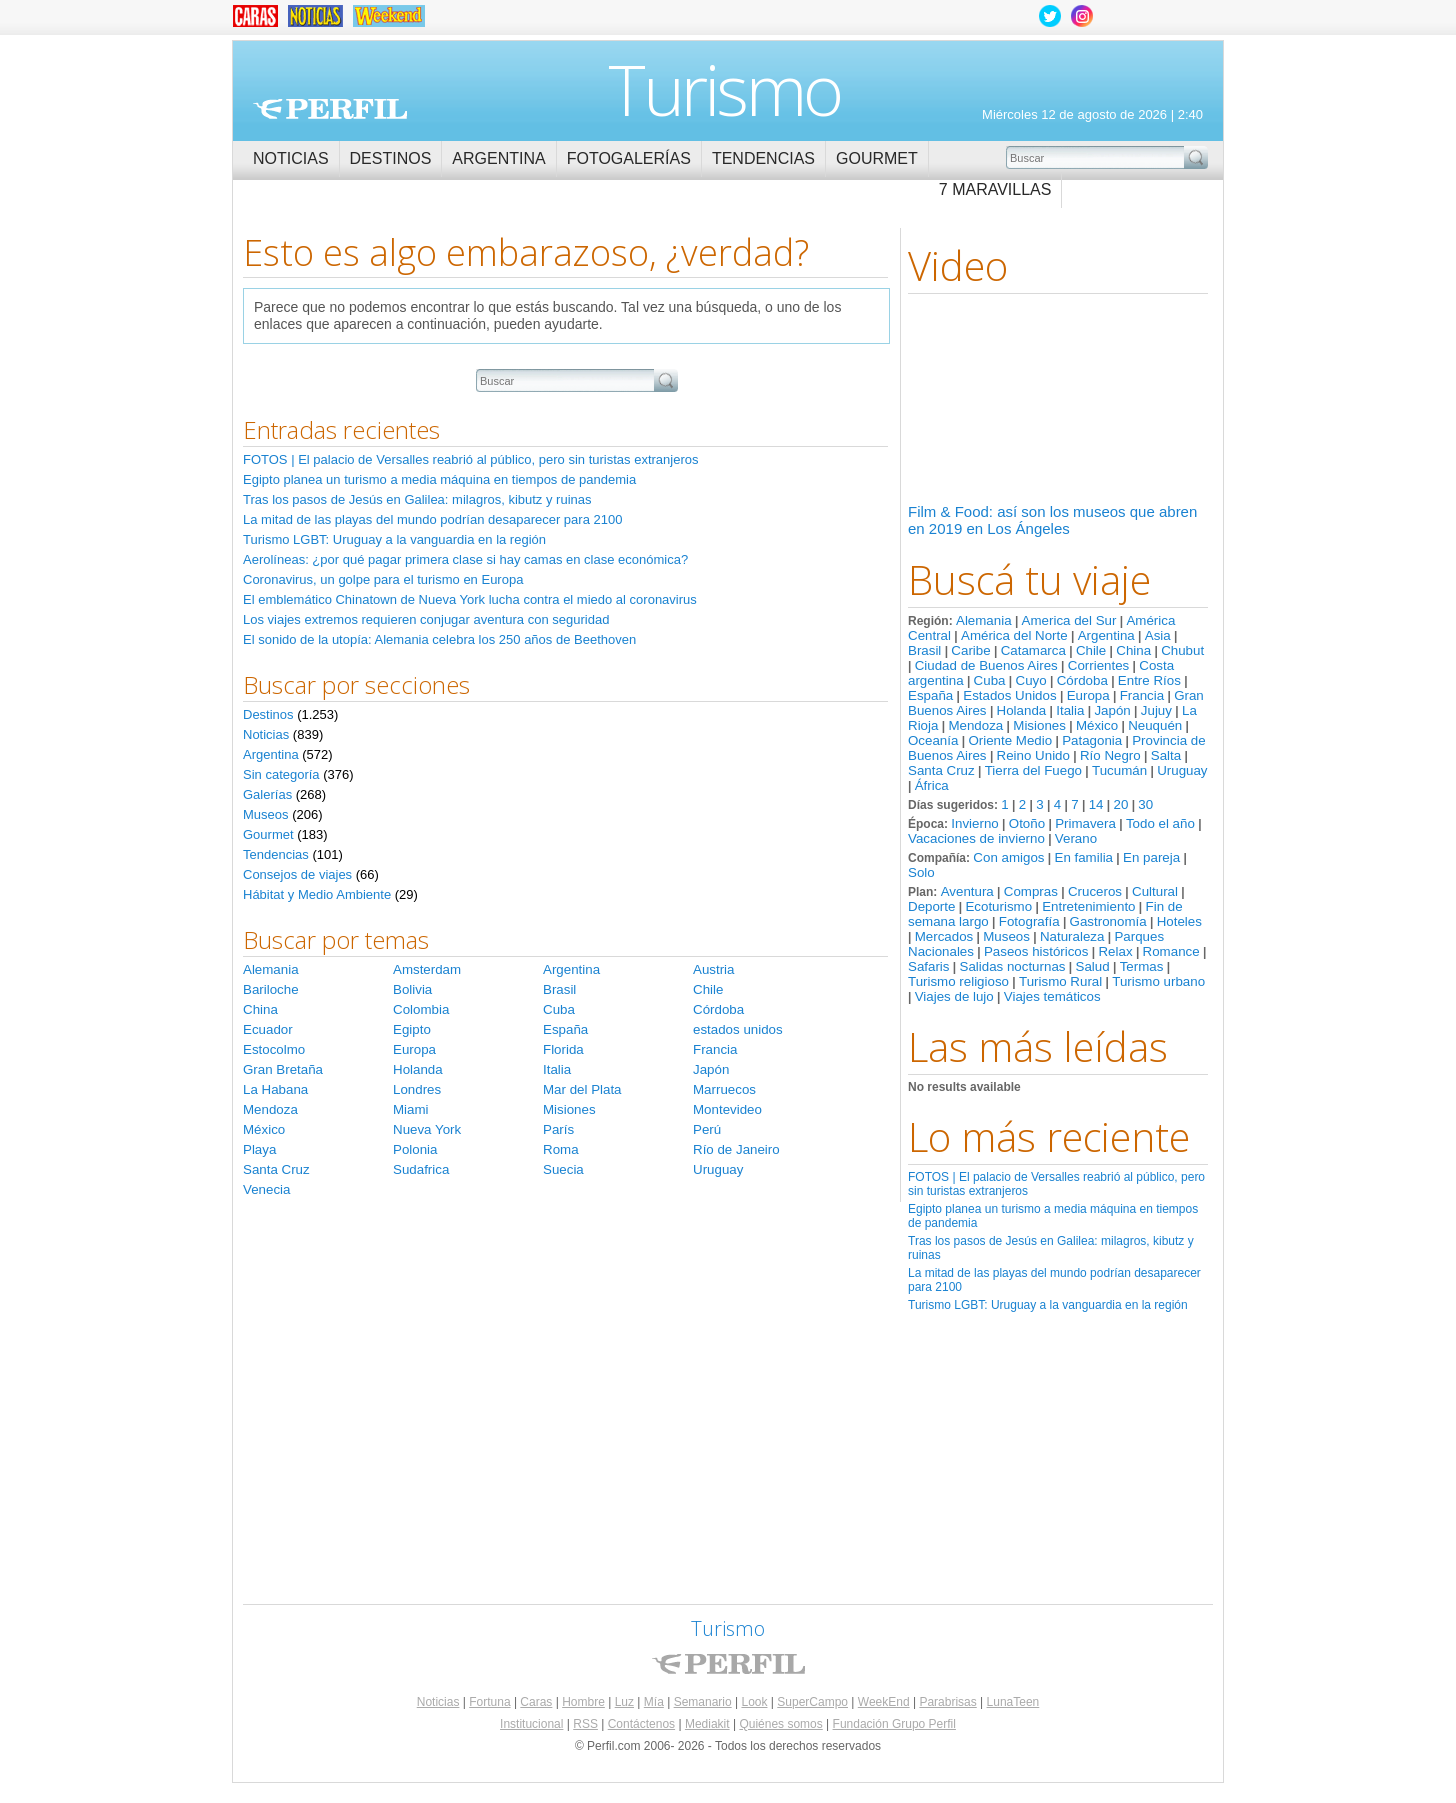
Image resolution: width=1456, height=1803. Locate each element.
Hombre (583, 1702)
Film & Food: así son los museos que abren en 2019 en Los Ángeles (1052, 520)
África (932, 785)
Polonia (415, 1149)
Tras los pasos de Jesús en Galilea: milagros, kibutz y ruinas (417, 499)
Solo (921, 872)
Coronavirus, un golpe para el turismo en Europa (383, 579)
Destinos (391, 158)
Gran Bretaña (283, 1069)
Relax (1115, 951)
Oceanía (933, 740)
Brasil (924, 650)
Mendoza (975, 725)
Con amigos (1008, 857)
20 (1120, 804)
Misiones (1039, 725)
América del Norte (1014, 635)
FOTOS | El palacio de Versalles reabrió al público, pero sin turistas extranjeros (470, 459)
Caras (536, 1702)
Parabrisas (947, 1702)
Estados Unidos (1009, 695)
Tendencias (763, 158)
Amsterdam (427, 969)
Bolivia (412, 989)
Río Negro (1110, 755)
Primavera (1085, 823)
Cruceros (1095, 891)
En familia (1084, 857)
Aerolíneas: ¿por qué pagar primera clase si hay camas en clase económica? (465, 559)
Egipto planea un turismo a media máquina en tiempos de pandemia (439, 479)
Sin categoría (281, 774)
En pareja (1151, 857)
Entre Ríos (1149, 680)
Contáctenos (641, 1724)
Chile (1091, 650)
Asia (1158, 635)
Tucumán (1119, 770)
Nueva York (427, 1129)
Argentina (498, 158)
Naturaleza (1072, 936)
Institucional (531, 1724)
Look (754, 1702)
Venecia (266, 1189)
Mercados (944, 936)
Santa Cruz (941, 770)
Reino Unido (1033, 755)
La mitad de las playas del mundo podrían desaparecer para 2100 (432, 519)
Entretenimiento (1088, 906)
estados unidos (738, 1029)
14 (1096, 804)
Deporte (931, 906)
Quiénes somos (780, 1724)
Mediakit (707, 1724)
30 (1145, 804)
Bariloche (271, 989)
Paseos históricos (1036, 951)
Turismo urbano (1158, 981)
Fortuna (489, 1702)
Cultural (1155, 891)
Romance (1171, 951)
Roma (561, 1149)
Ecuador (268, 1029)
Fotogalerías (629, 158)
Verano (1076, 838)
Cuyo (1031, 680)
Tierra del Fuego (1033, 770)
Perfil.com (330, 109)
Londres (417, 1089)
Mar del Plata (582, 1089)
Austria (713, 969)
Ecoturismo (998, 906)
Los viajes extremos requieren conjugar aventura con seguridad (426, 619)
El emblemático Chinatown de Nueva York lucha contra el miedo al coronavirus (470, 599)
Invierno (974, 823)
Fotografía (1029, 921)
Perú (707, 1129)
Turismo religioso (958, 981)
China (1133, 650)
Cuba (990, 680)
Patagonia (1092, 740)
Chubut (1182, 650)
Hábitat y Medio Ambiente (317, 894)
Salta (1166, 755)
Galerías (267, 794)
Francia (1142, 695)
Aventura (967, 891)
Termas (1142, 966)
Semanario (703, 1702)
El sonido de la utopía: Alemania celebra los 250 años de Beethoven (439, 639)
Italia (1070, 710)
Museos (1006, 936)
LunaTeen (1013, 1702)
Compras (1031, 891)
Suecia (563, 1169)
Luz (624, 1702)
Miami (411, 1109)
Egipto (412, 1029)
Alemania (984, 620)
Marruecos (724, 1089)
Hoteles (1179, 921)
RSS (585, 1724)
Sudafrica (421, 1169)
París (558, 1129)
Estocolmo (274, 1049)
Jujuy (1156, 710)
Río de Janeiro (736, 1149)
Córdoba (1082, 680)
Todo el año (1160, 823)
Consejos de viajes (297, 874)
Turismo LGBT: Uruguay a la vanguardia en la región (1048, 1305)
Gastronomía (1108, 921)
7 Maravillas (995, 189)
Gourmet (877, 158)
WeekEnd (884, 1702)
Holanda (1022, 710)
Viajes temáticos (1052, 996)
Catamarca (1033, 650)
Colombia (421, 1009)
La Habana (275, 1089)
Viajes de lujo (954, 996)
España (930, 695)
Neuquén (1155, 725)
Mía (654, 1702)
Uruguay (1182, 770)
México (1097, 725)
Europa (1088, 695)
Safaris (928, 966)
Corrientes (1098, 665)
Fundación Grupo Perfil (894, 1724)
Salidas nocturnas (1013, 966)
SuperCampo (812, 1702)
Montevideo (727, 1109)
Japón (1112, 710)
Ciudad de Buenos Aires (986, 665)
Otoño (1027, 823)
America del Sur (1069, 620)
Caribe (970, 650)
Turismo (724, 89)
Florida (563, 1049)
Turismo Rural (1060, 981)
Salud (1093, 966)
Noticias (291, 158)
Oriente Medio (1010, 740)
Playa (259, 1149)
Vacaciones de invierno (976, 838)
